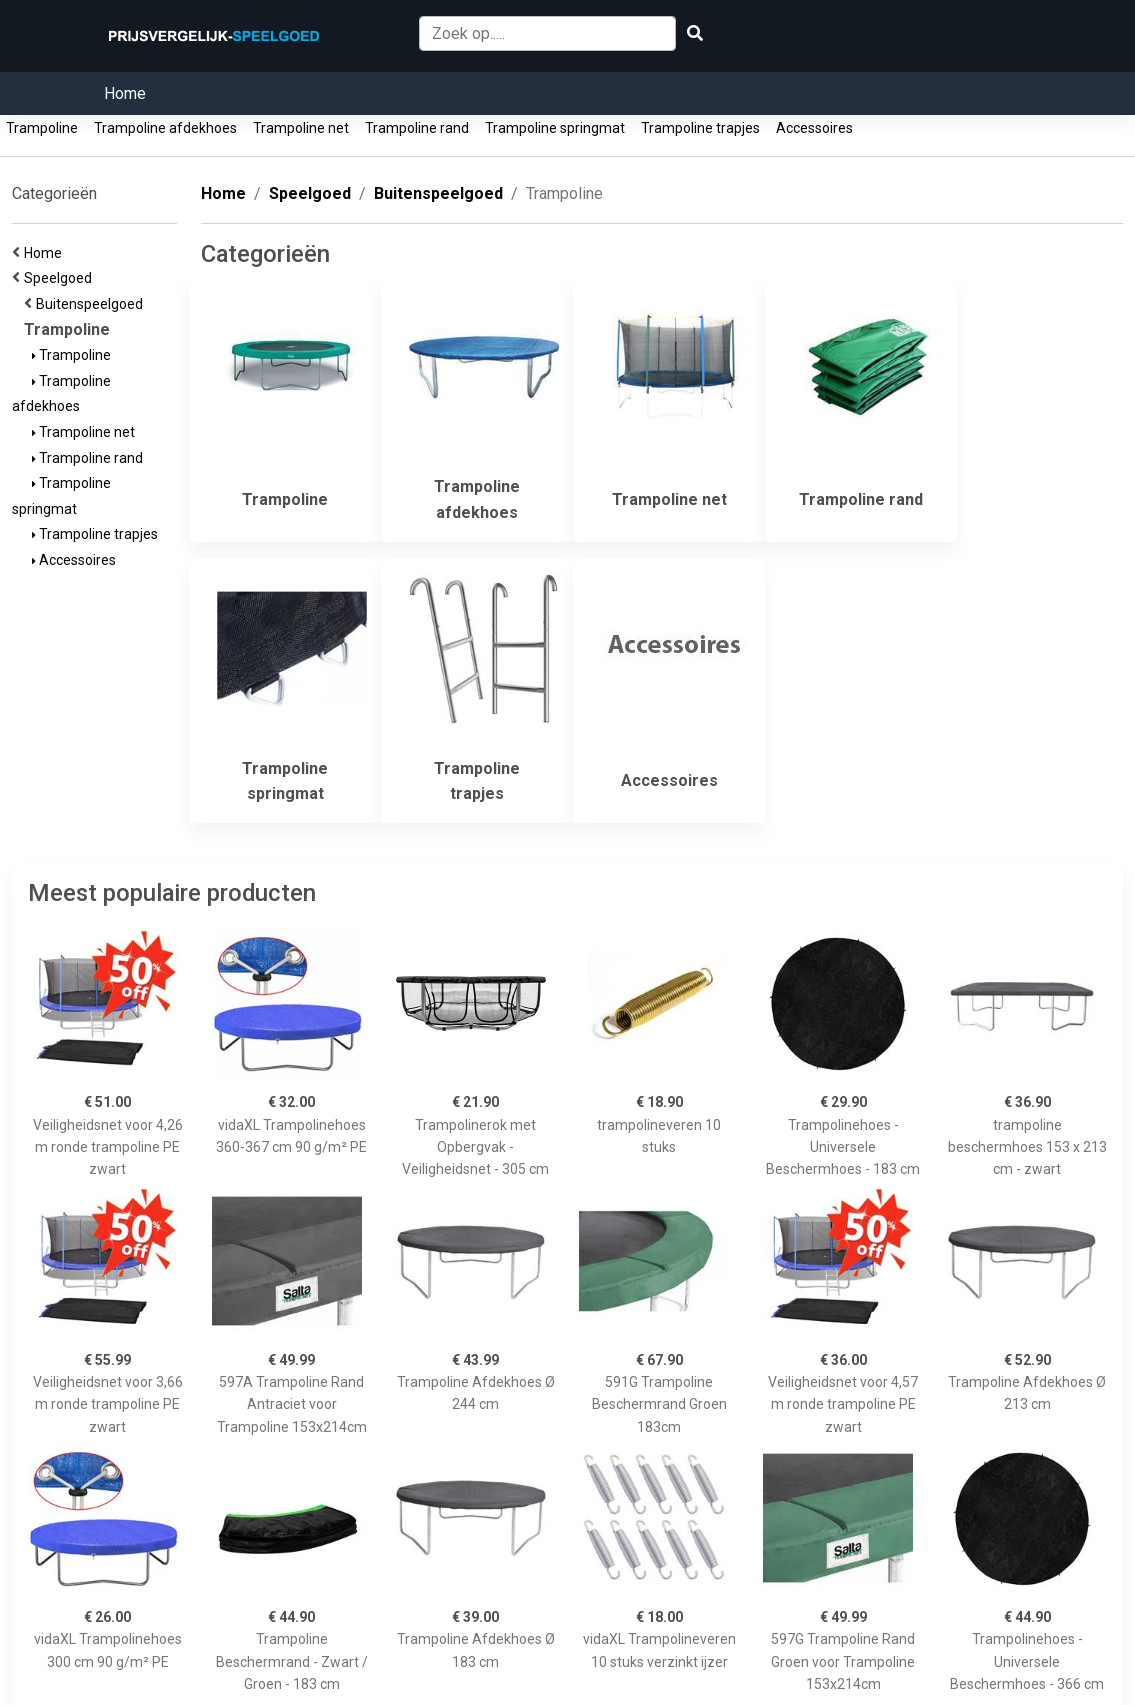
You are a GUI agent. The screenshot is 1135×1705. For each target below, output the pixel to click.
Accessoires (814, 128)
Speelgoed (61, 278)
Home (125, 93)
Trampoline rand (417, 128)
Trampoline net (301, 128)
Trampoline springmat (555, 128)
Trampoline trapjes (700, 128)
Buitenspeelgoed (92, 304)
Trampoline (42, 128)
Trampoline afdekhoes (165, 128)
